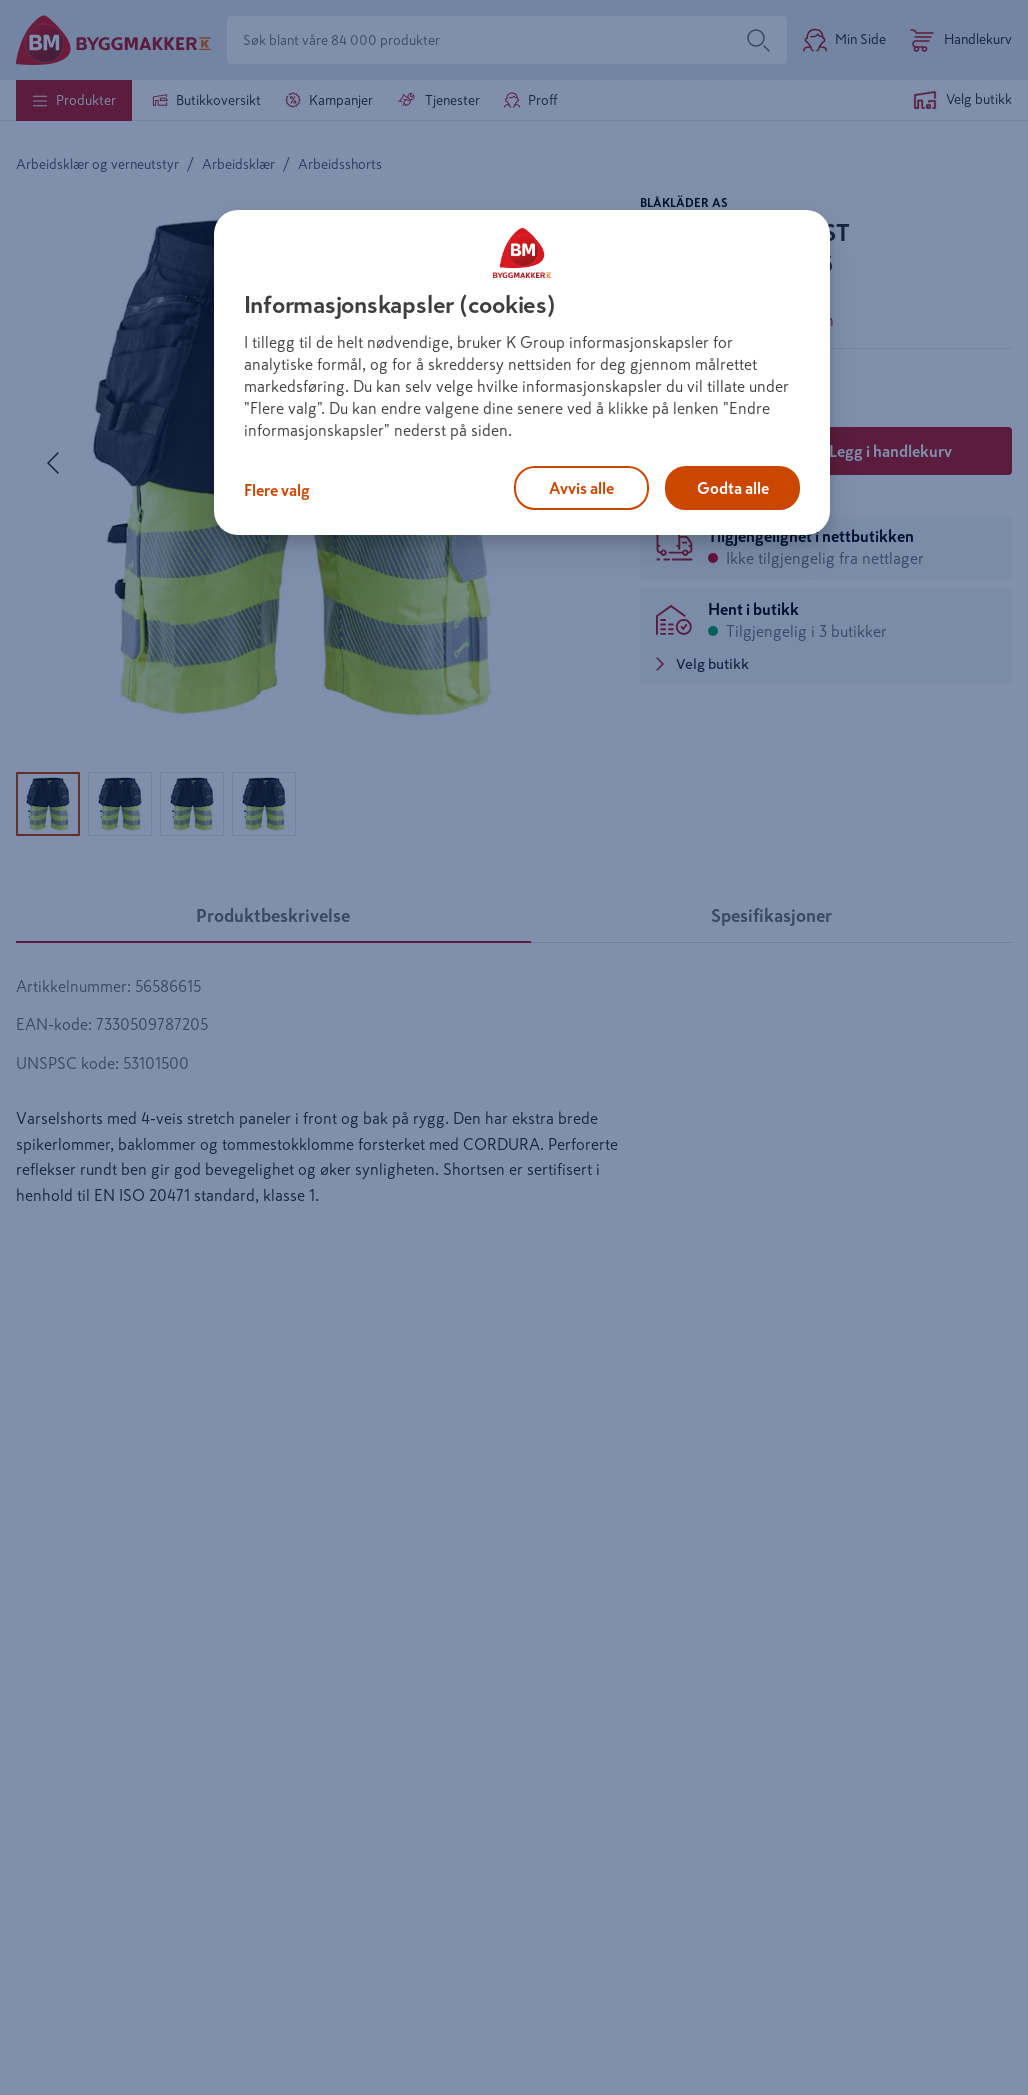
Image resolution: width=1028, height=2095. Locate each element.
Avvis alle (581, 488)
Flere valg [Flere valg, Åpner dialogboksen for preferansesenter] (277, 490)
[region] (522, 373)
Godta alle (733, 488)
